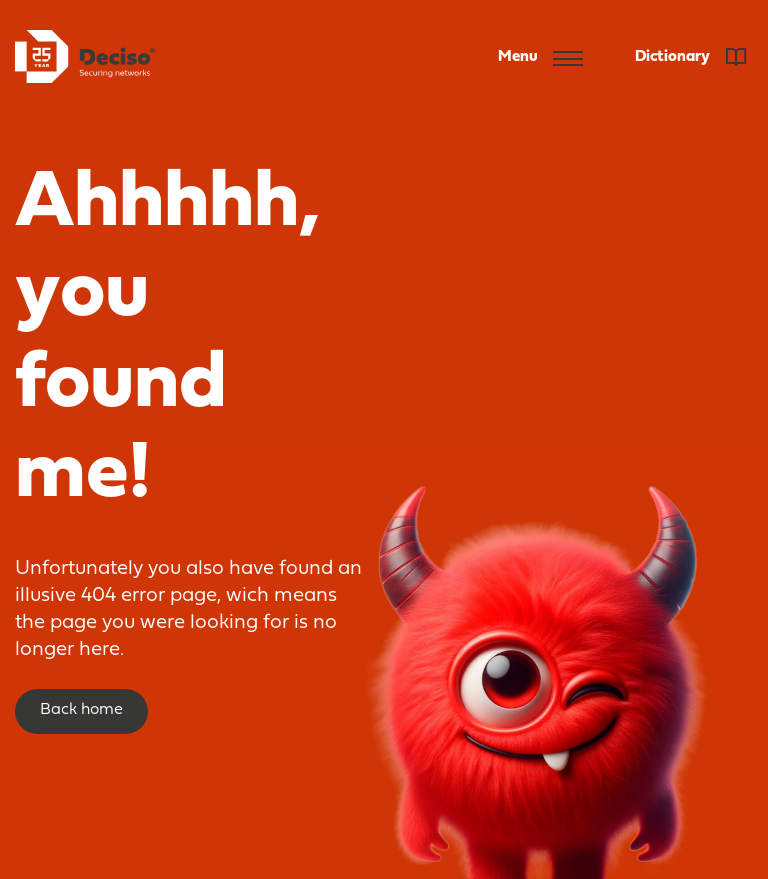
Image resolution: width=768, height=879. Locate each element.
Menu (540, 57)
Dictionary (691, 57)
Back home (81, 710)
